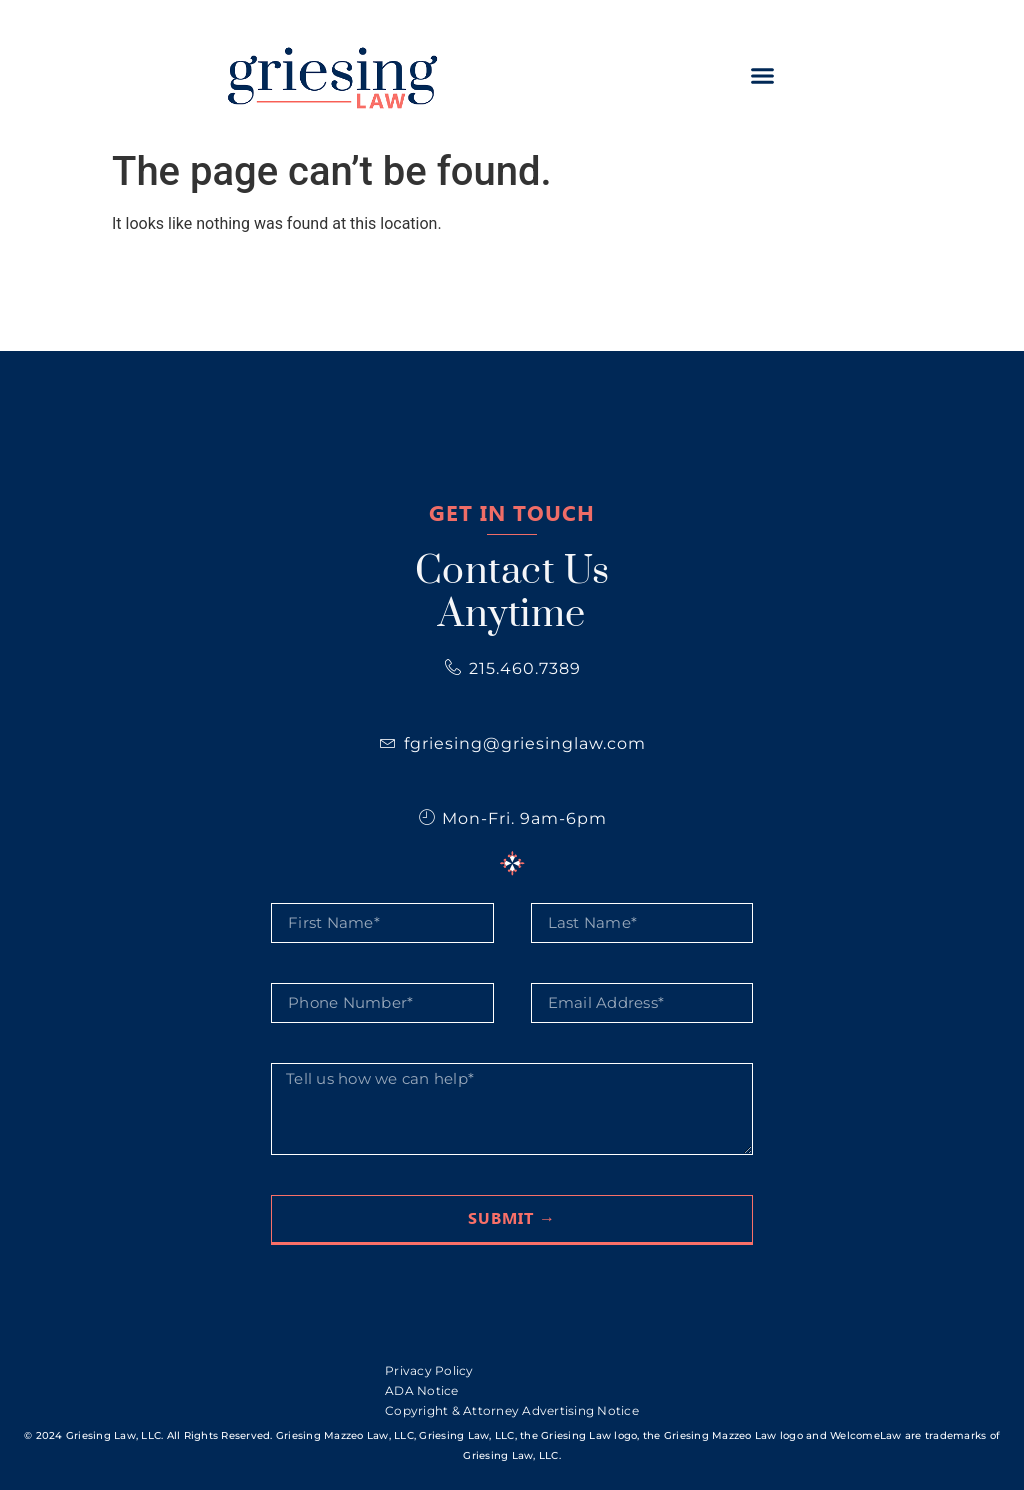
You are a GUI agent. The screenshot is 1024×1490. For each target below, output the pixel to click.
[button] (762, 75)
